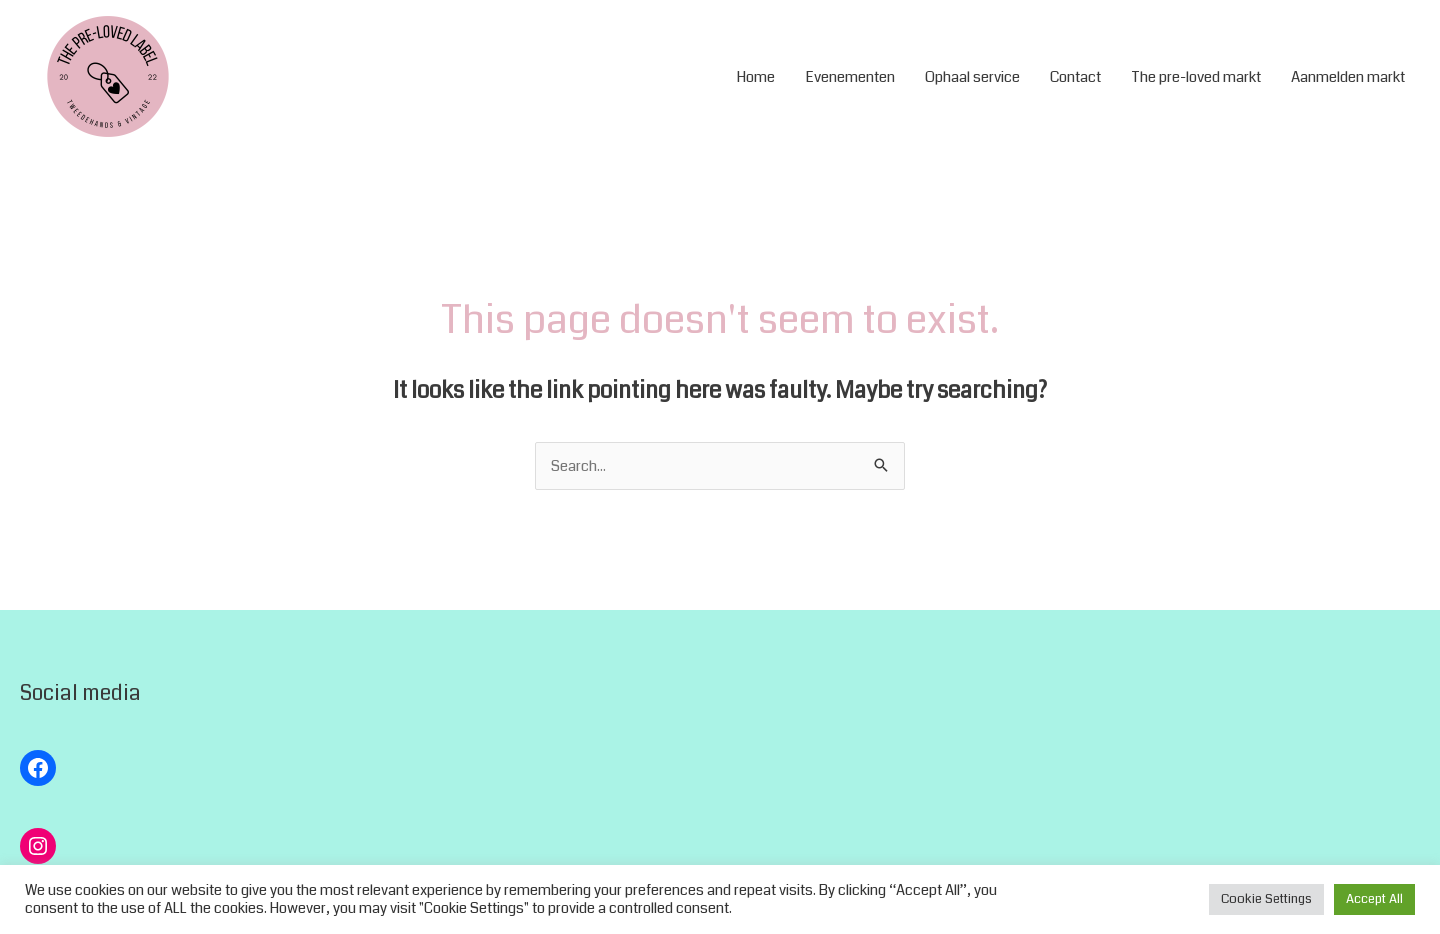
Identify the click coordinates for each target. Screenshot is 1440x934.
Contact (1075, 77)
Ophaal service (972, 77)
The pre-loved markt (1196, 77)
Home (755, 77)
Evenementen (850, 77)
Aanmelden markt (1348, 77)
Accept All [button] (1374, 899)
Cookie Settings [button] (1266, 899)
